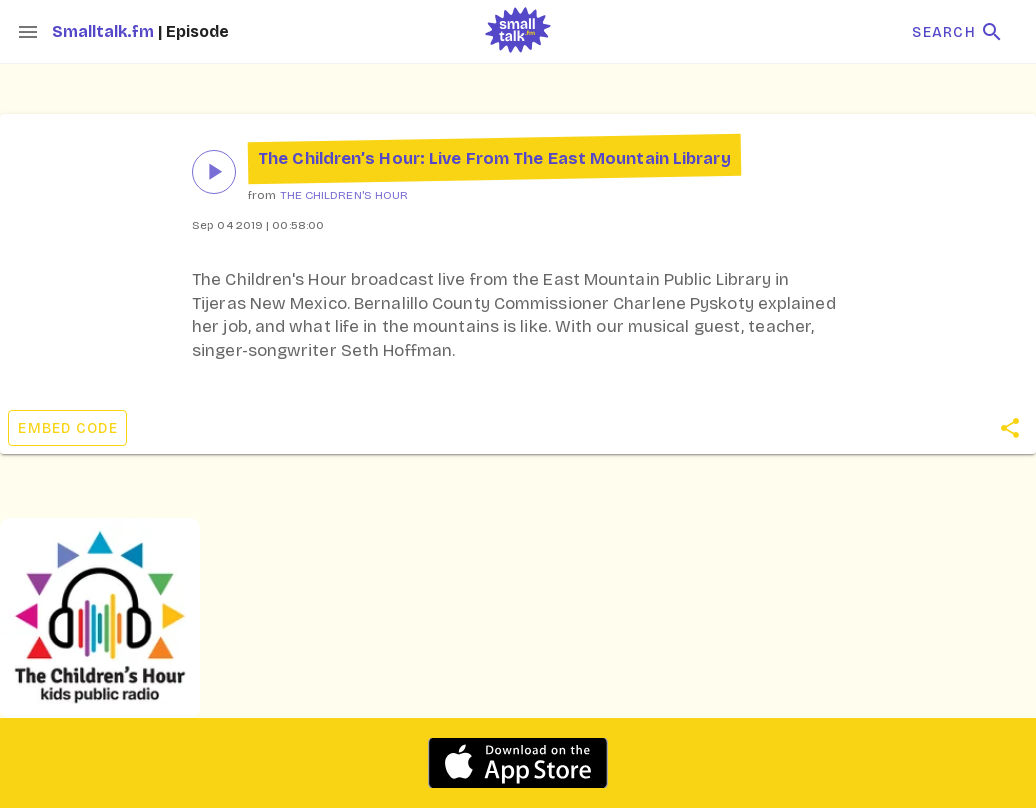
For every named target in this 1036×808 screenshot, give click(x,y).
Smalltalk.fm (105, 31)
